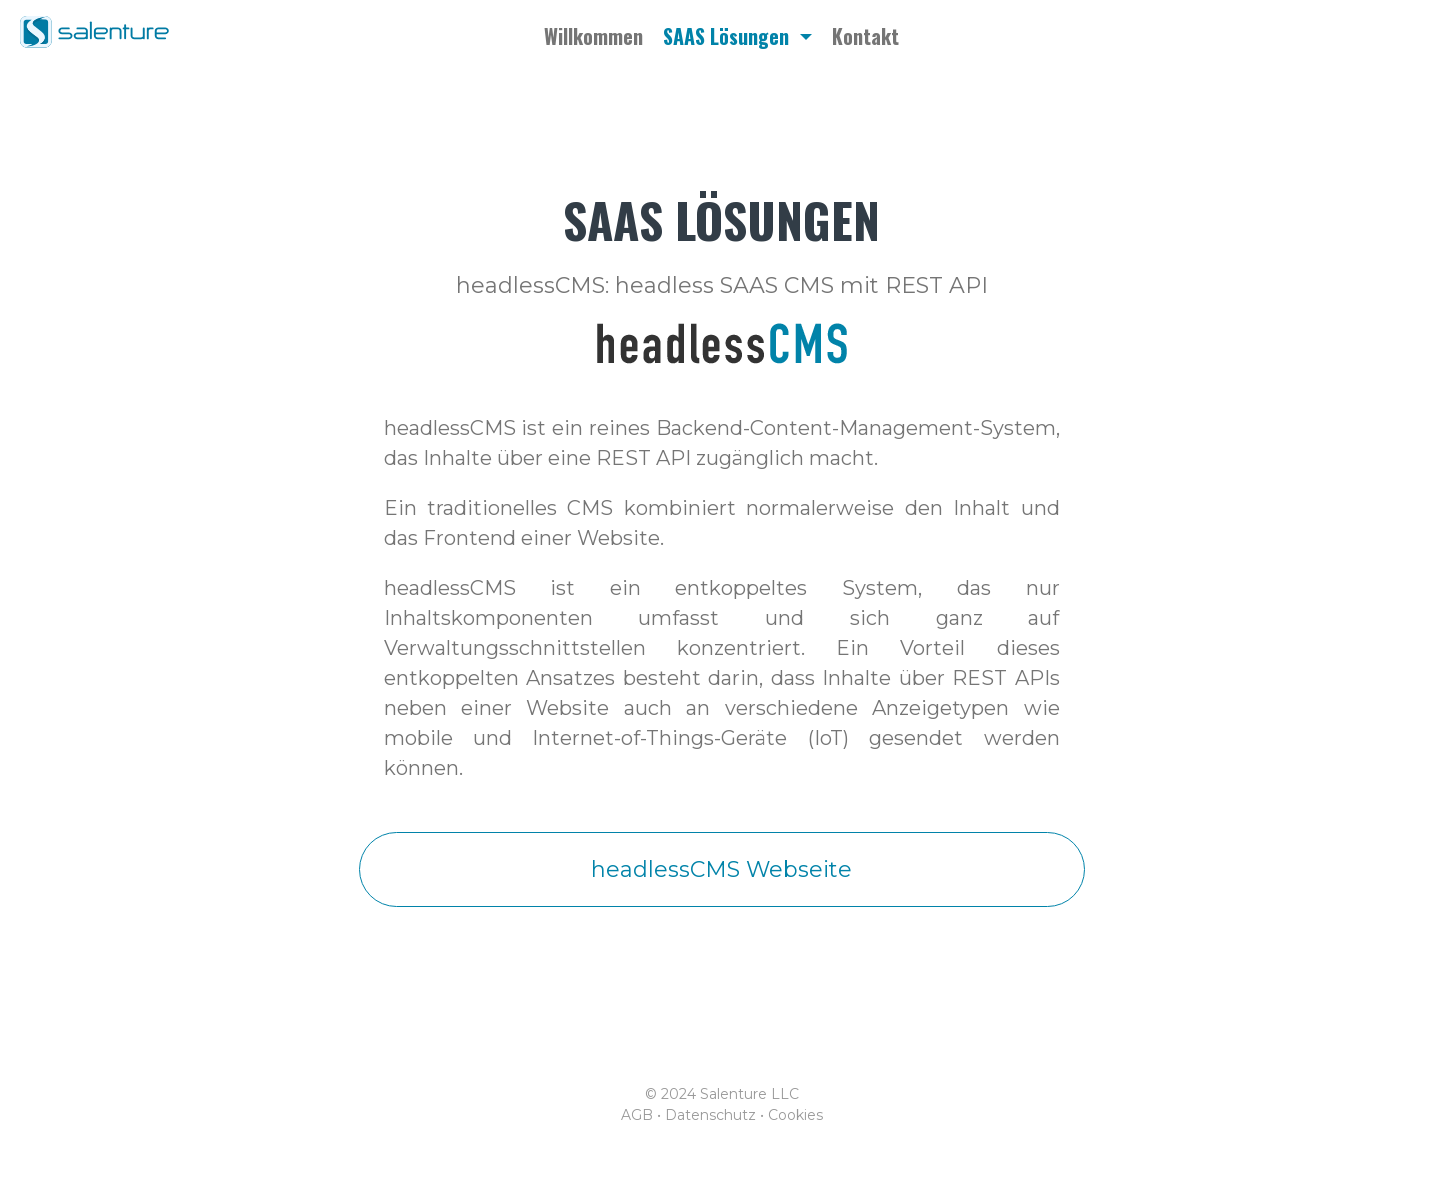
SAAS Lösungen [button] (728, 36)
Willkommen (593, 36)
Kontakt (865, 36)
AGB (637, 1115)
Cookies (795, 1115)
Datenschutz (710, 1115)
